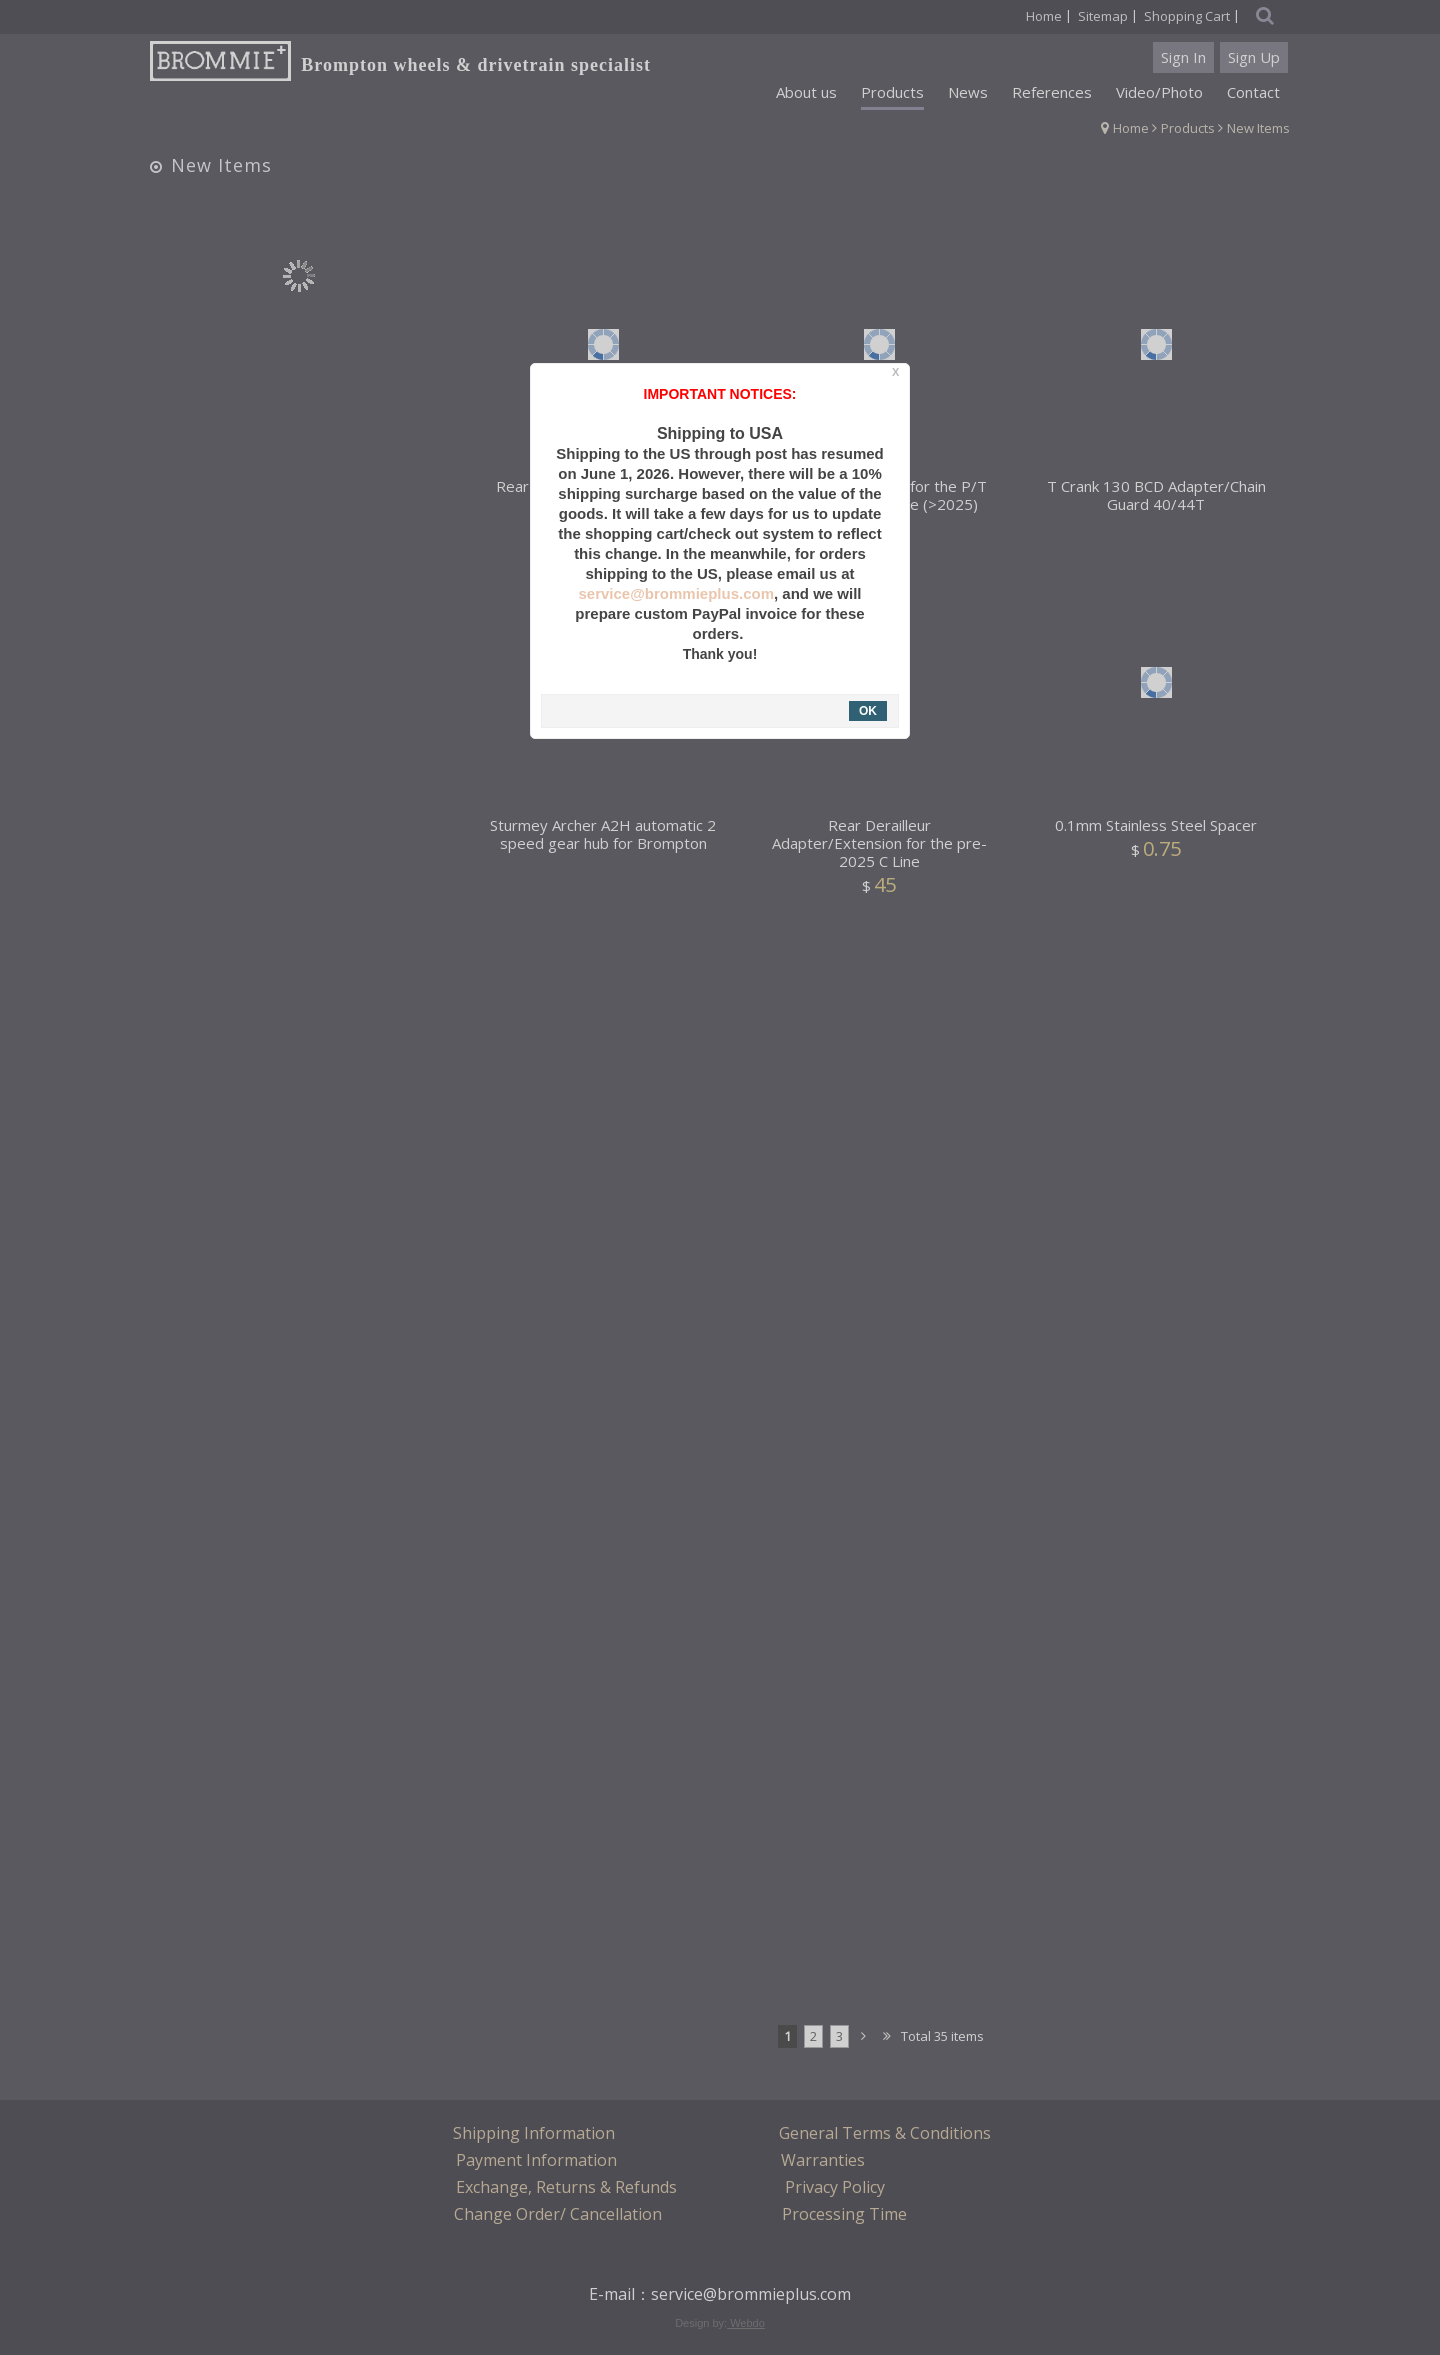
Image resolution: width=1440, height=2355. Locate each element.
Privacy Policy (835, 2187)
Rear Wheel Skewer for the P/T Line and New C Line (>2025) (879, 504)
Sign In (1183, 57)
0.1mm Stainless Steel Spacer (1156, 834)
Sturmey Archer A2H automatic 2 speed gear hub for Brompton (603, 843)
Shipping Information (534, 2133)
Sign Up (1254, 57)
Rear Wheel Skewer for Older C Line (603, 504)
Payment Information (536, 2160)
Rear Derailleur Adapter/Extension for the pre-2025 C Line (879, 853)
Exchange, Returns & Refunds (566, 2187)
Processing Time (844, 2214)
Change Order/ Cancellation (558, 2214)
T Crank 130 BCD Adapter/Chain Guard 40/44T (1156, 504)
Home (1131, 128)
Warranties (823, 2160)
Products (1188, 128)
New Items (1258, 128)
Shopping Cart (1187, 16)
